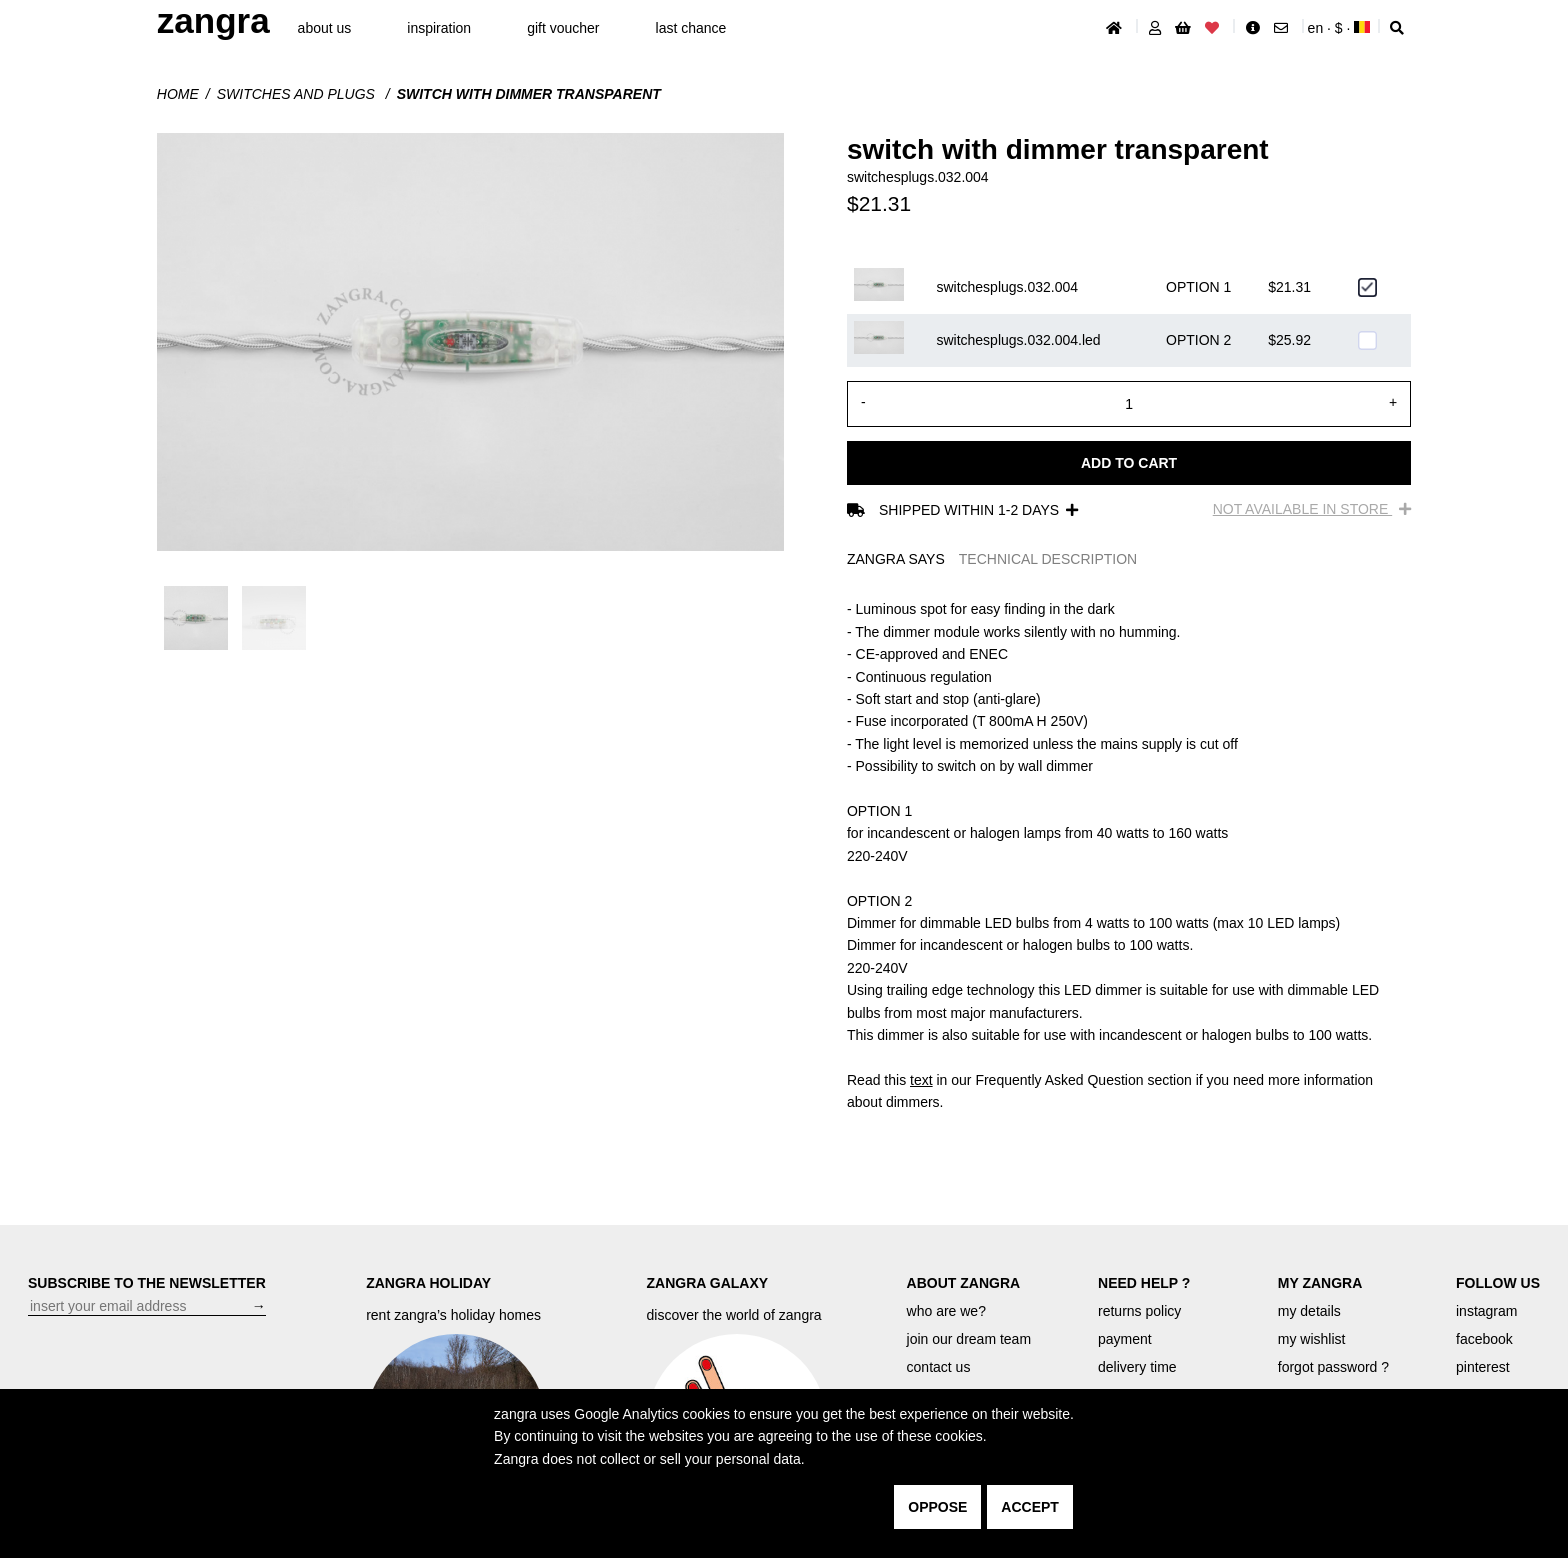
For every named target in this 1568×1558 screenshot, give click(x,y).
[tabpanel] (1129, 855)
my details (1309, 1311)
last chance (691, 28)
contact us (939, 1367)
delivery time (1137, 1367)
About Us (325, 28)
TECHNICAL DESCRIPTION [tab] (1048, 559)
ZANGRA (213, 20)
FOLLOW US (1498, 1283)
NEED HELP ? (1144, 1283)
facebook (1484, 1339)
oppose (937, 1507)
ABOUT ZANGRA (964, 1283)
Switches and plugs (298, 94)
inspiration (439, 28)
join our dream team (969, 1339)
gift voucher (563, 28)
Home (178, 94)
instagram (1486, 1311)
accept (1030, 1507)
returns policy (1139, 1311)
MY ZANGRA (1320, 1283)
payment (1125, 1339)
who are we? (946, 1311)
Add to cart (1129, 463)
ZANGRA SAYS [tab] (896, 559)
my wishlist (1312, 1339)
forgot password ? (1333, 1367)
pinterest (1483, 1367)
